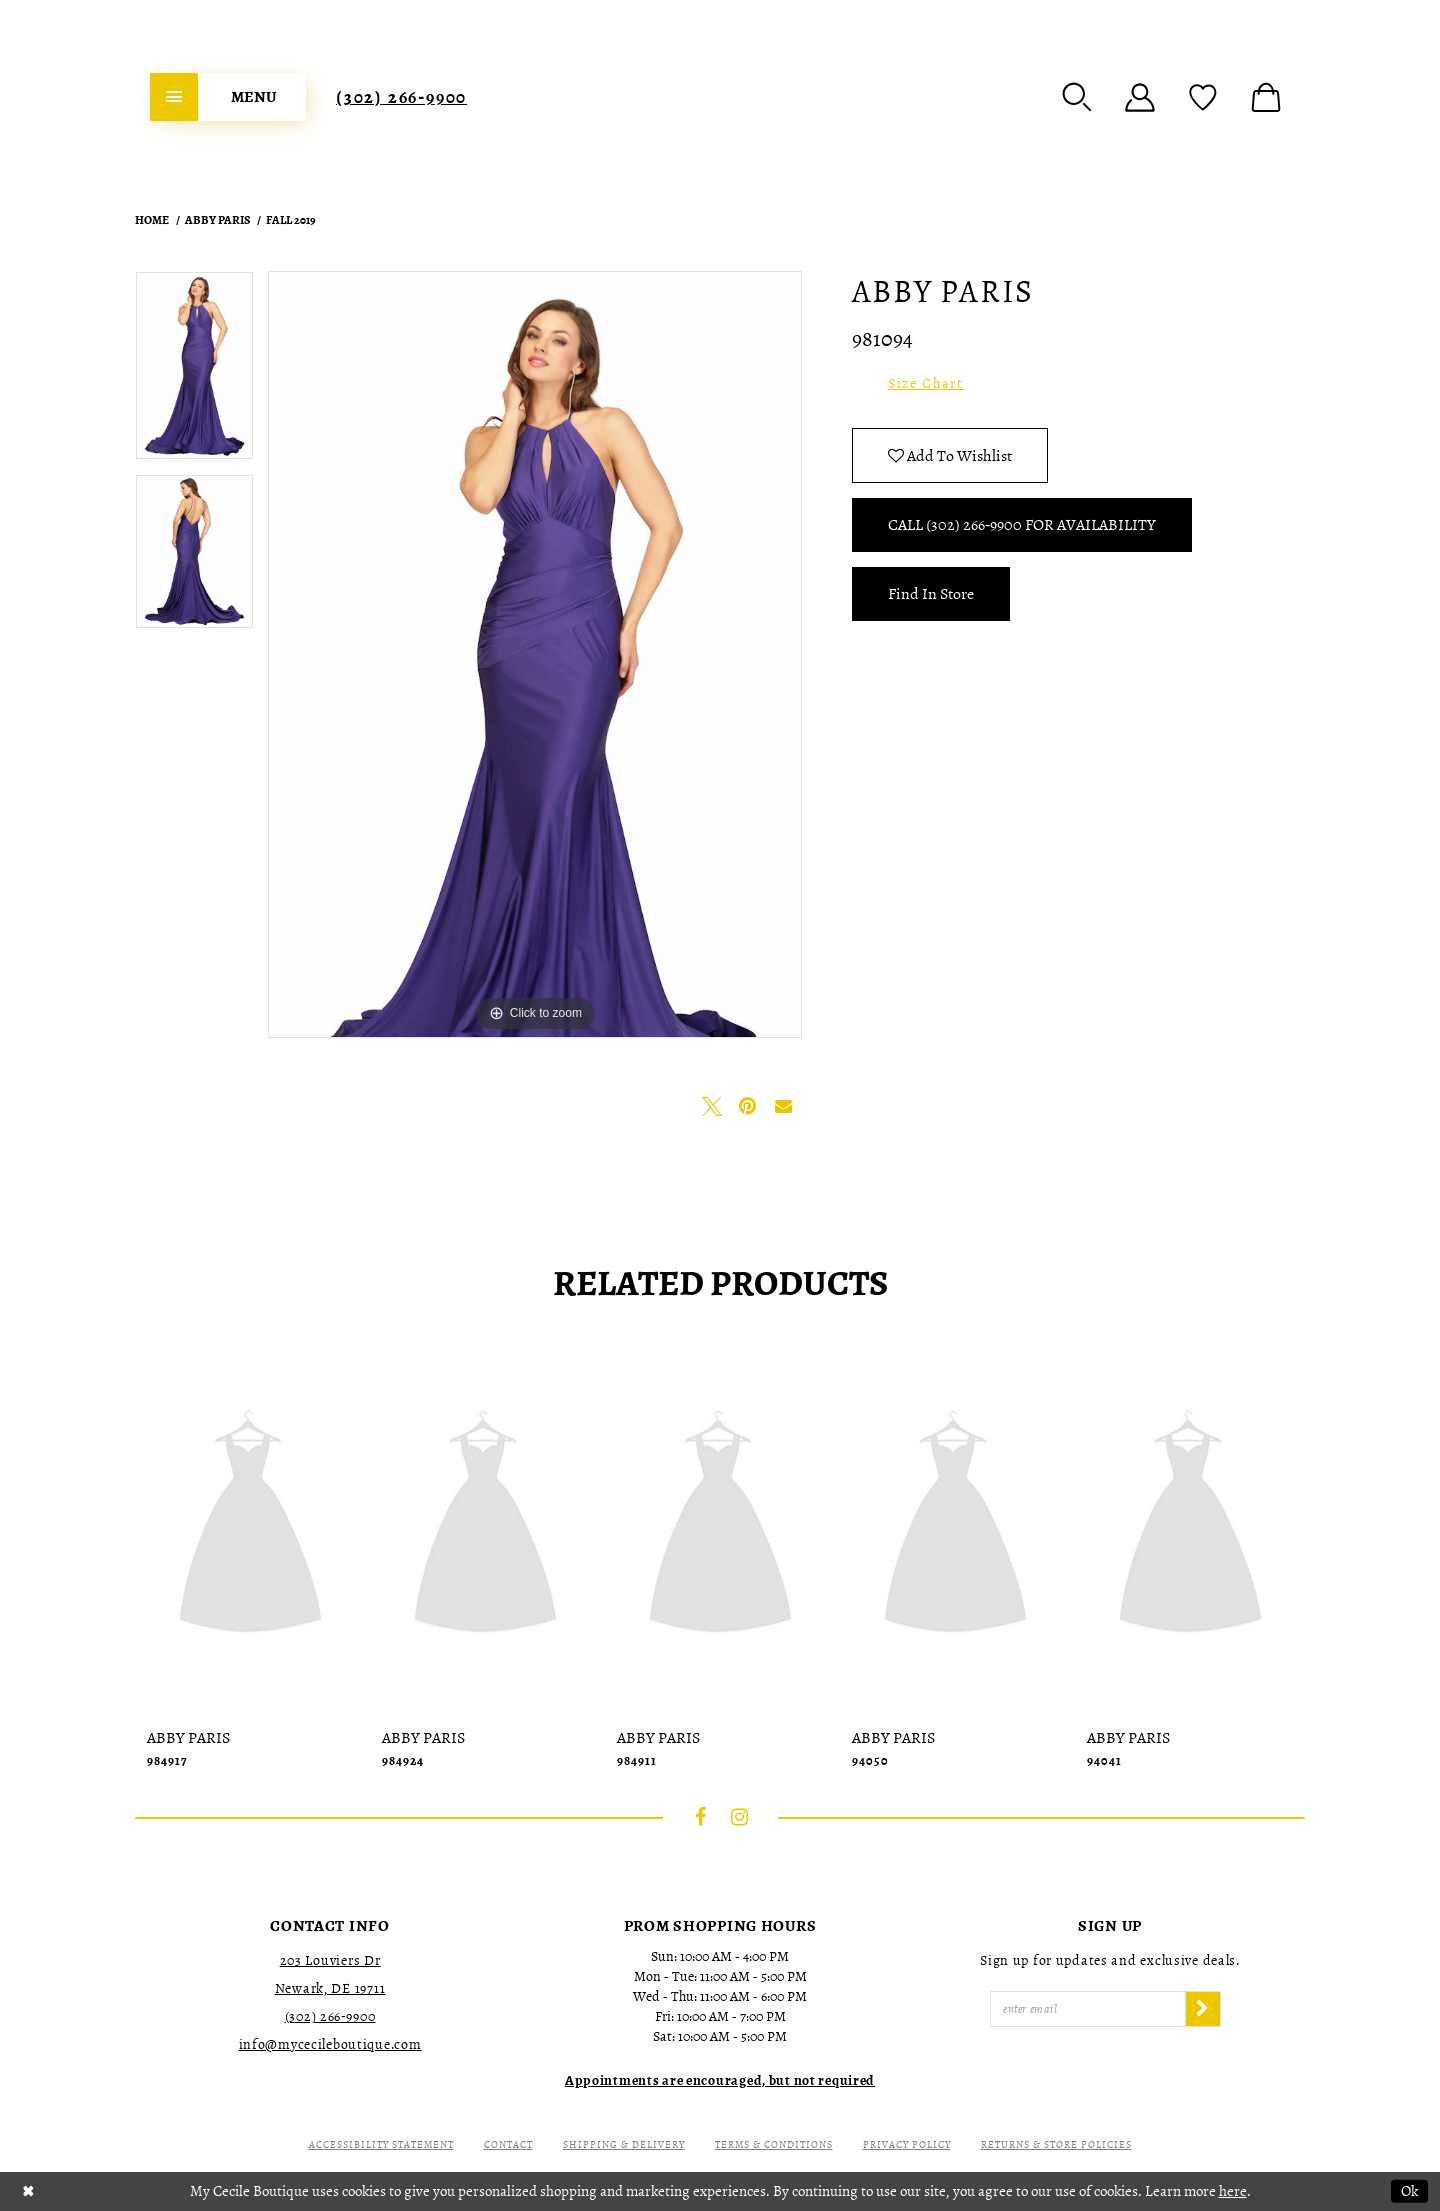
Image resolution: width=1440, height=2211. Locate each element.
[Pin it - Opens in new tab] (748, 1106)
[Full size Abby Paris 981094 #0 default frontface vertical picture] (535, 654)
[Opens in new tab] (720, 2080)
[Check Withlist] (1203, 97)
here (1233, 2191)
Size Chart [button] (926, 383)
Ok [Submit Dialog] (1409, 2191)
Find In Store (931, 594)
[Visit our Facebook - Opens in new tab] (701, 1817)
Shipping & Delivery (624, 2144)
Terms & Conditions (774, 2144)
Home (152, 220)
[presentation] (250, 1527)
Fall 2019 (291, 220)
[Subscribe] (1203, 2009)
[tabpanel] (194, 372)
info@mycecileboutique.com (330, 2044)
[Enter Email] (1088, 2009)
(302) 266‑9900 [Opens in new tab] (330, 2016)
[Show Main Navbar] (228, 97)
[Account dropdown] (1140, 97)
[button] (1077, 97)
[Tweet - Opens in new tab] (712, 1106)
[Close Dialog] (28, 2191)
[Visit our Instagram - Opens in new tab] (740, 1817)
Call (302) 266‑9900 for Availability (1022, 525)
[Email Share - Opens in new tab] (784, 1106)
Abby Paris (217, 220)
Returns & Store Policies (1056, 2144)
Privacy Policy (907, 2144)
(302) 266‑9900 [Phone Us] (401, 97)
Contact (508, 2144)
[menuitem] (228, 97)
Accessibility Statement (381, 2144)
